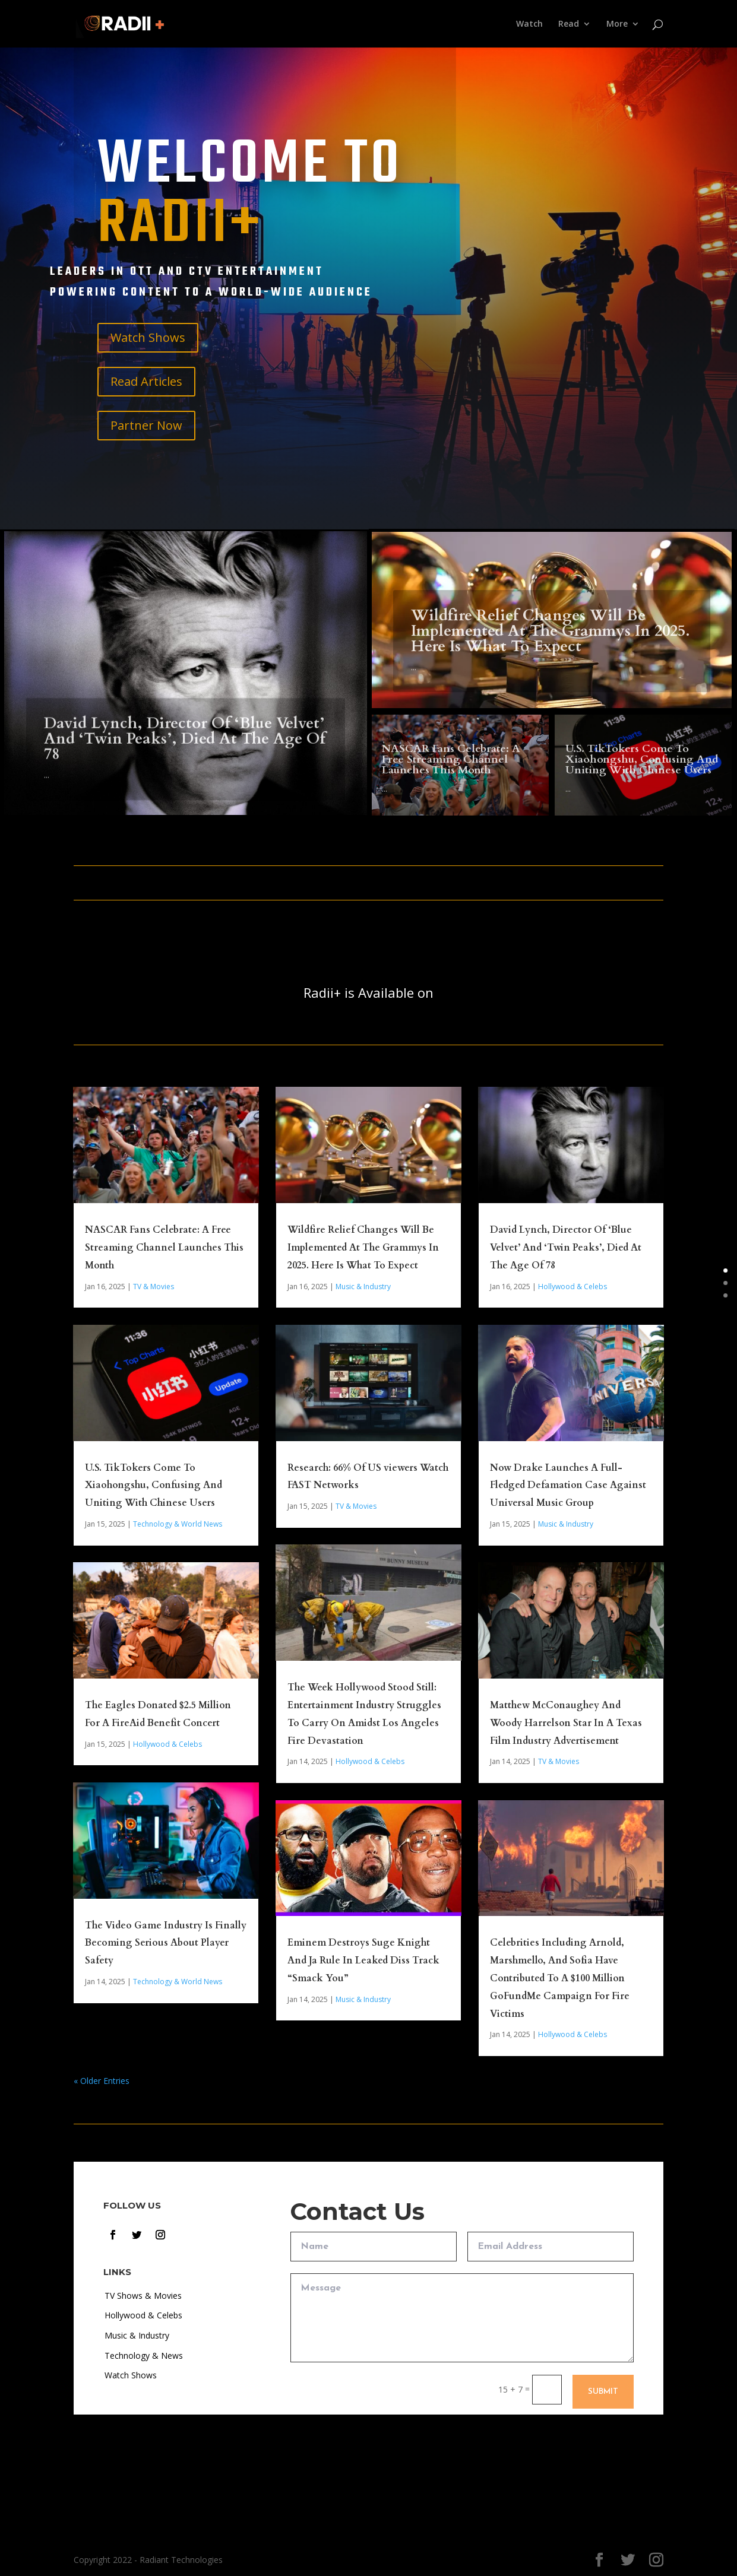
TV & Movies (153, 1286)
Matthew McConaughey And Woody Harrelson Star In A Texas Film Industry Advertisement (566, 1723)
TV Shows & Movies (143, 2295)
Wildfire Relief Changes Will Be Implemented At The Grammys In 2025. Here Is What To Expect (363, 1247)
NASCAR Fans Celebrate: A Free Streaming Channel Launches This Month (164, 1247)
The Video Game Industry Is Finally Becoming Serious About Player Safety (165, 1943)
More (617, 24)
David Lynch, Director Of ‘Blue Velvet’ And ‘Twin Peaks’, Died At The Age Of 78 (565, 1247)
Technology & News (144, 2355)
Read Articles (146, 381)
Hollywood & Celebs (167, 1744)
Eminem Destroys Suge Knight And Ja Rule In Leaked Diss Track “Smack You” (363, 1960)
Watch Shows (147, 337)
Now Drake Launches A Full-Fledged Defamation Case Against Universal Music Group (568, 1485)
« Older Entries (101, 2080)
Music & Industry (363, 1286)
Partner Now (146, 425)
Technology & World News (177, 1524)
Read (568, 24)
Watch (529, 24)
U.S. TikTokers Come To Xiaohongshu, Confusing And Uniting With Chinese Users (153, 1485)
